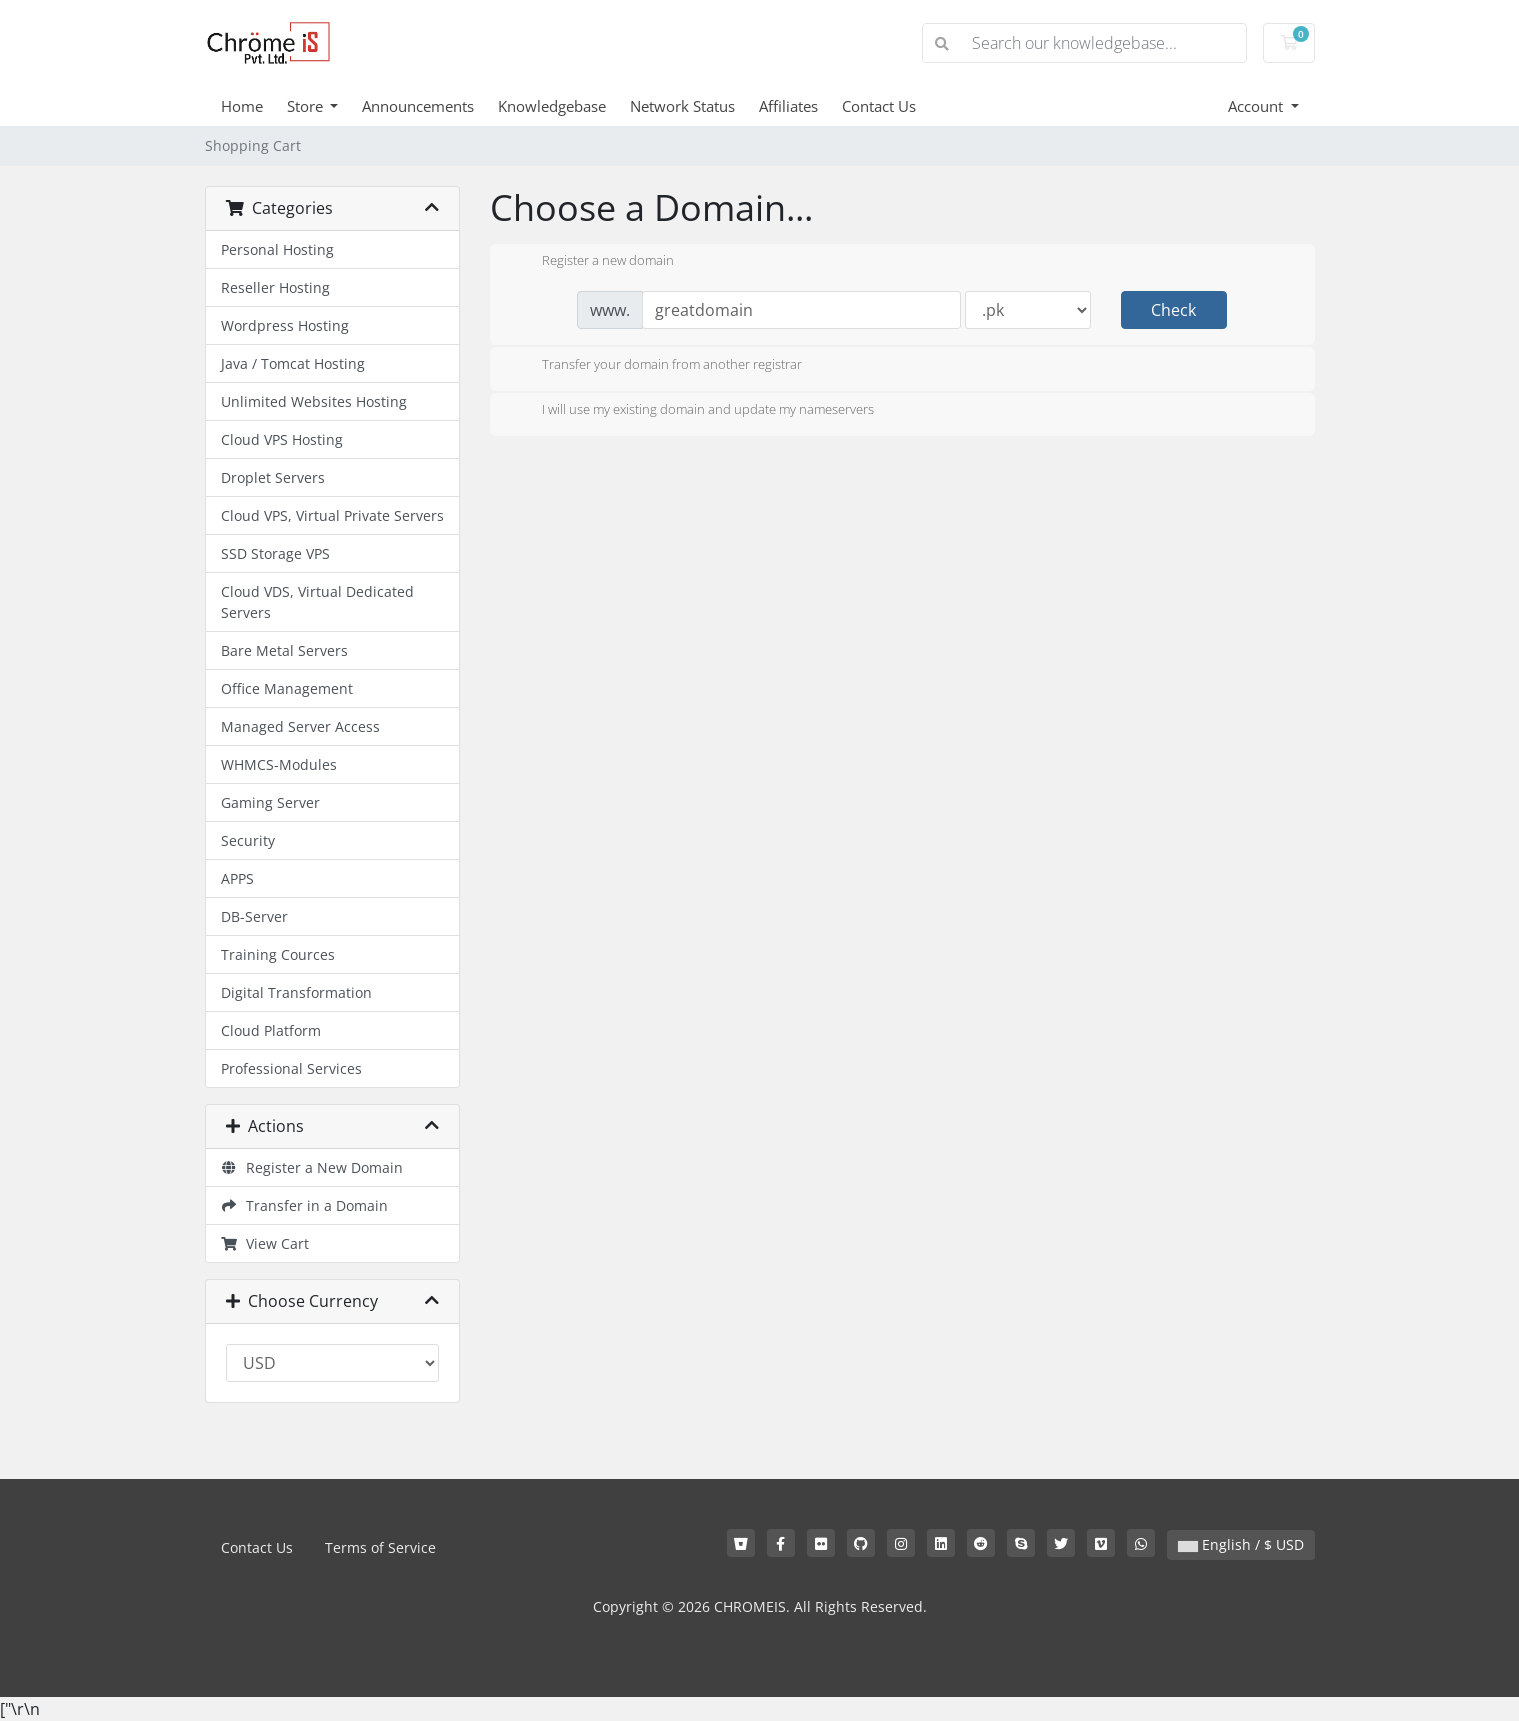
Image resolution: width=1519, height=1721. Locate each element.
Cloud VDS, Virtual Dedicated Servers (317, 602)
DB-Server (254, 916)
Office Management (287, 688)
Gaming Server (270, 802)
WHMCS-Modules (279, 764)
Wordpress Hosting (285, 325)
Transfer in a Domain (305, 1205)
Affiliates (788, 106)
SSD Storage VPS (275, 553)
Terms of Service (380, 1547)
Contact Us (879, 106)
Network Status (682, 106)
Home (242, 106)
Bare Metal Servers (284, 650)
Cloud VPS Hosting (282, 439)
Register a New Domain (312, 1167)
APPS (237, 878)
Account (1257, 106)
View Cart (265, 1243)
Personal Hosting (277, 249)
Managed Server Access (300, 726)
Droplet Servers (273, 477)
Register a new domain (592, 262)
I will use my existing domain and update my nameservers (692, 411)
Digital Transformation (296, 992)
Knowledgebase (552, 106)
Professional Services (291, 1068)
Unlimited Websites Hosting (314, 401)
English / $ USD (1241, 1544)
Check (1173, 310)
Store (307, 106)
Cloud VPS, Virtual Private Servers (332, 515)
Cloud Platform (271, 1030)
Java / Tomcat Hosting (293, 363)
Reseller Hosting (275, 287)
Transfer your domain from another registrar (656, 366)
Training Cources (278, 954)
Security (248, 840)
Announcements (418, 106)
